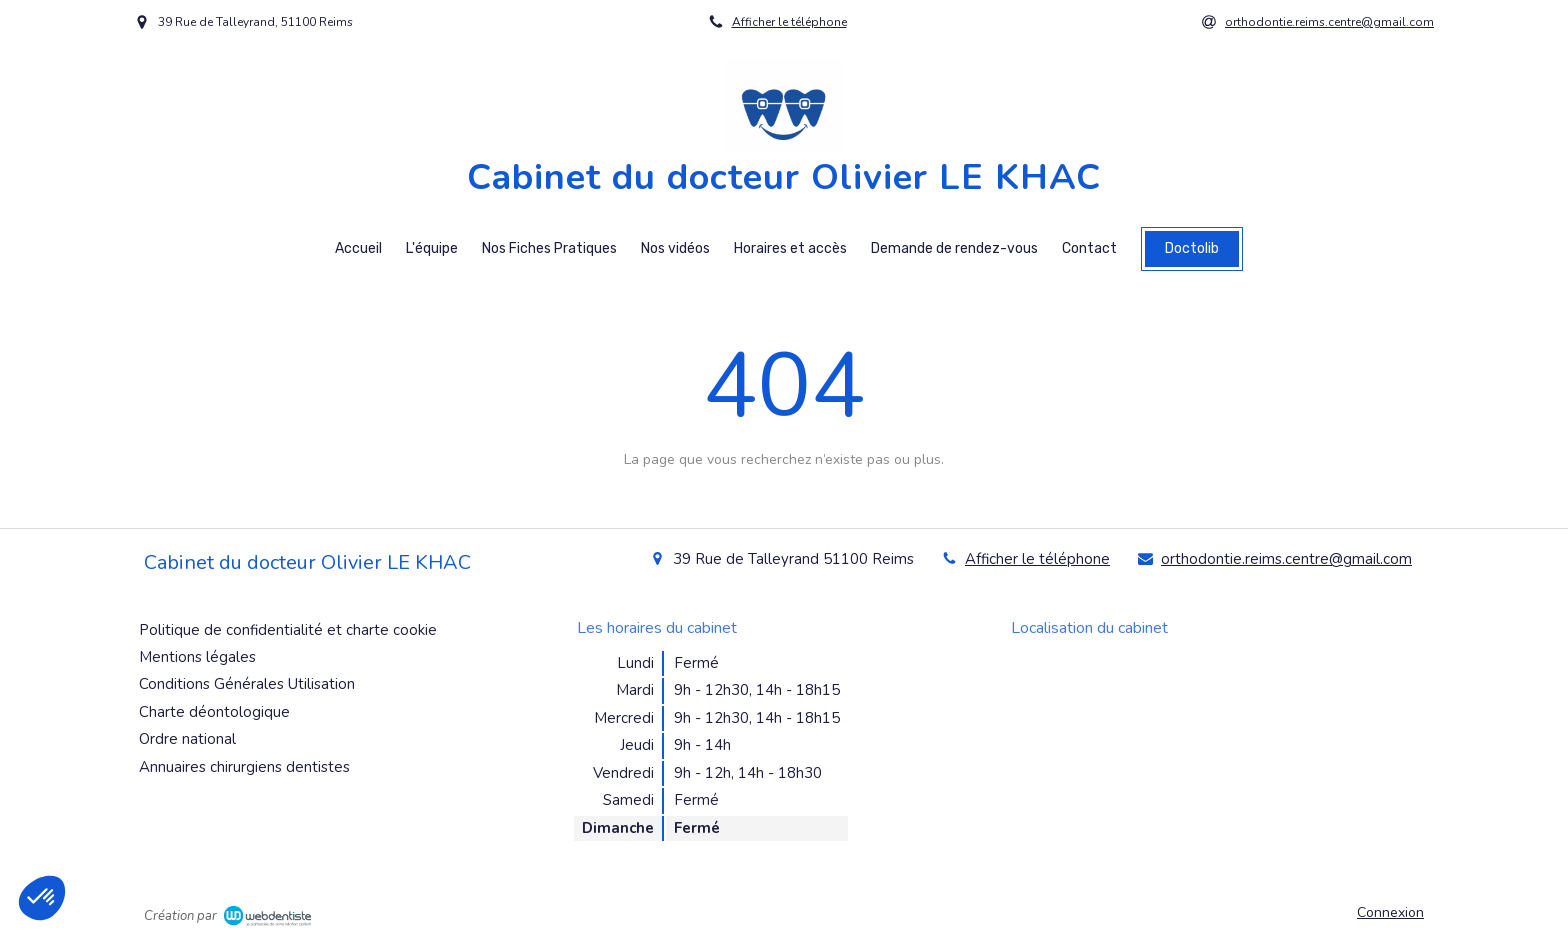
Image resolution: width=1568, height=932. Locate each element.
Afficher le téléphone (789, 22)
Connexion (1390, 912)
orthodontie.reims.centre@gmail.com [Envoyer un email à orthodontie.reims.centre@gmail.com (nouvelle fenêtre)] (1286, 559)
